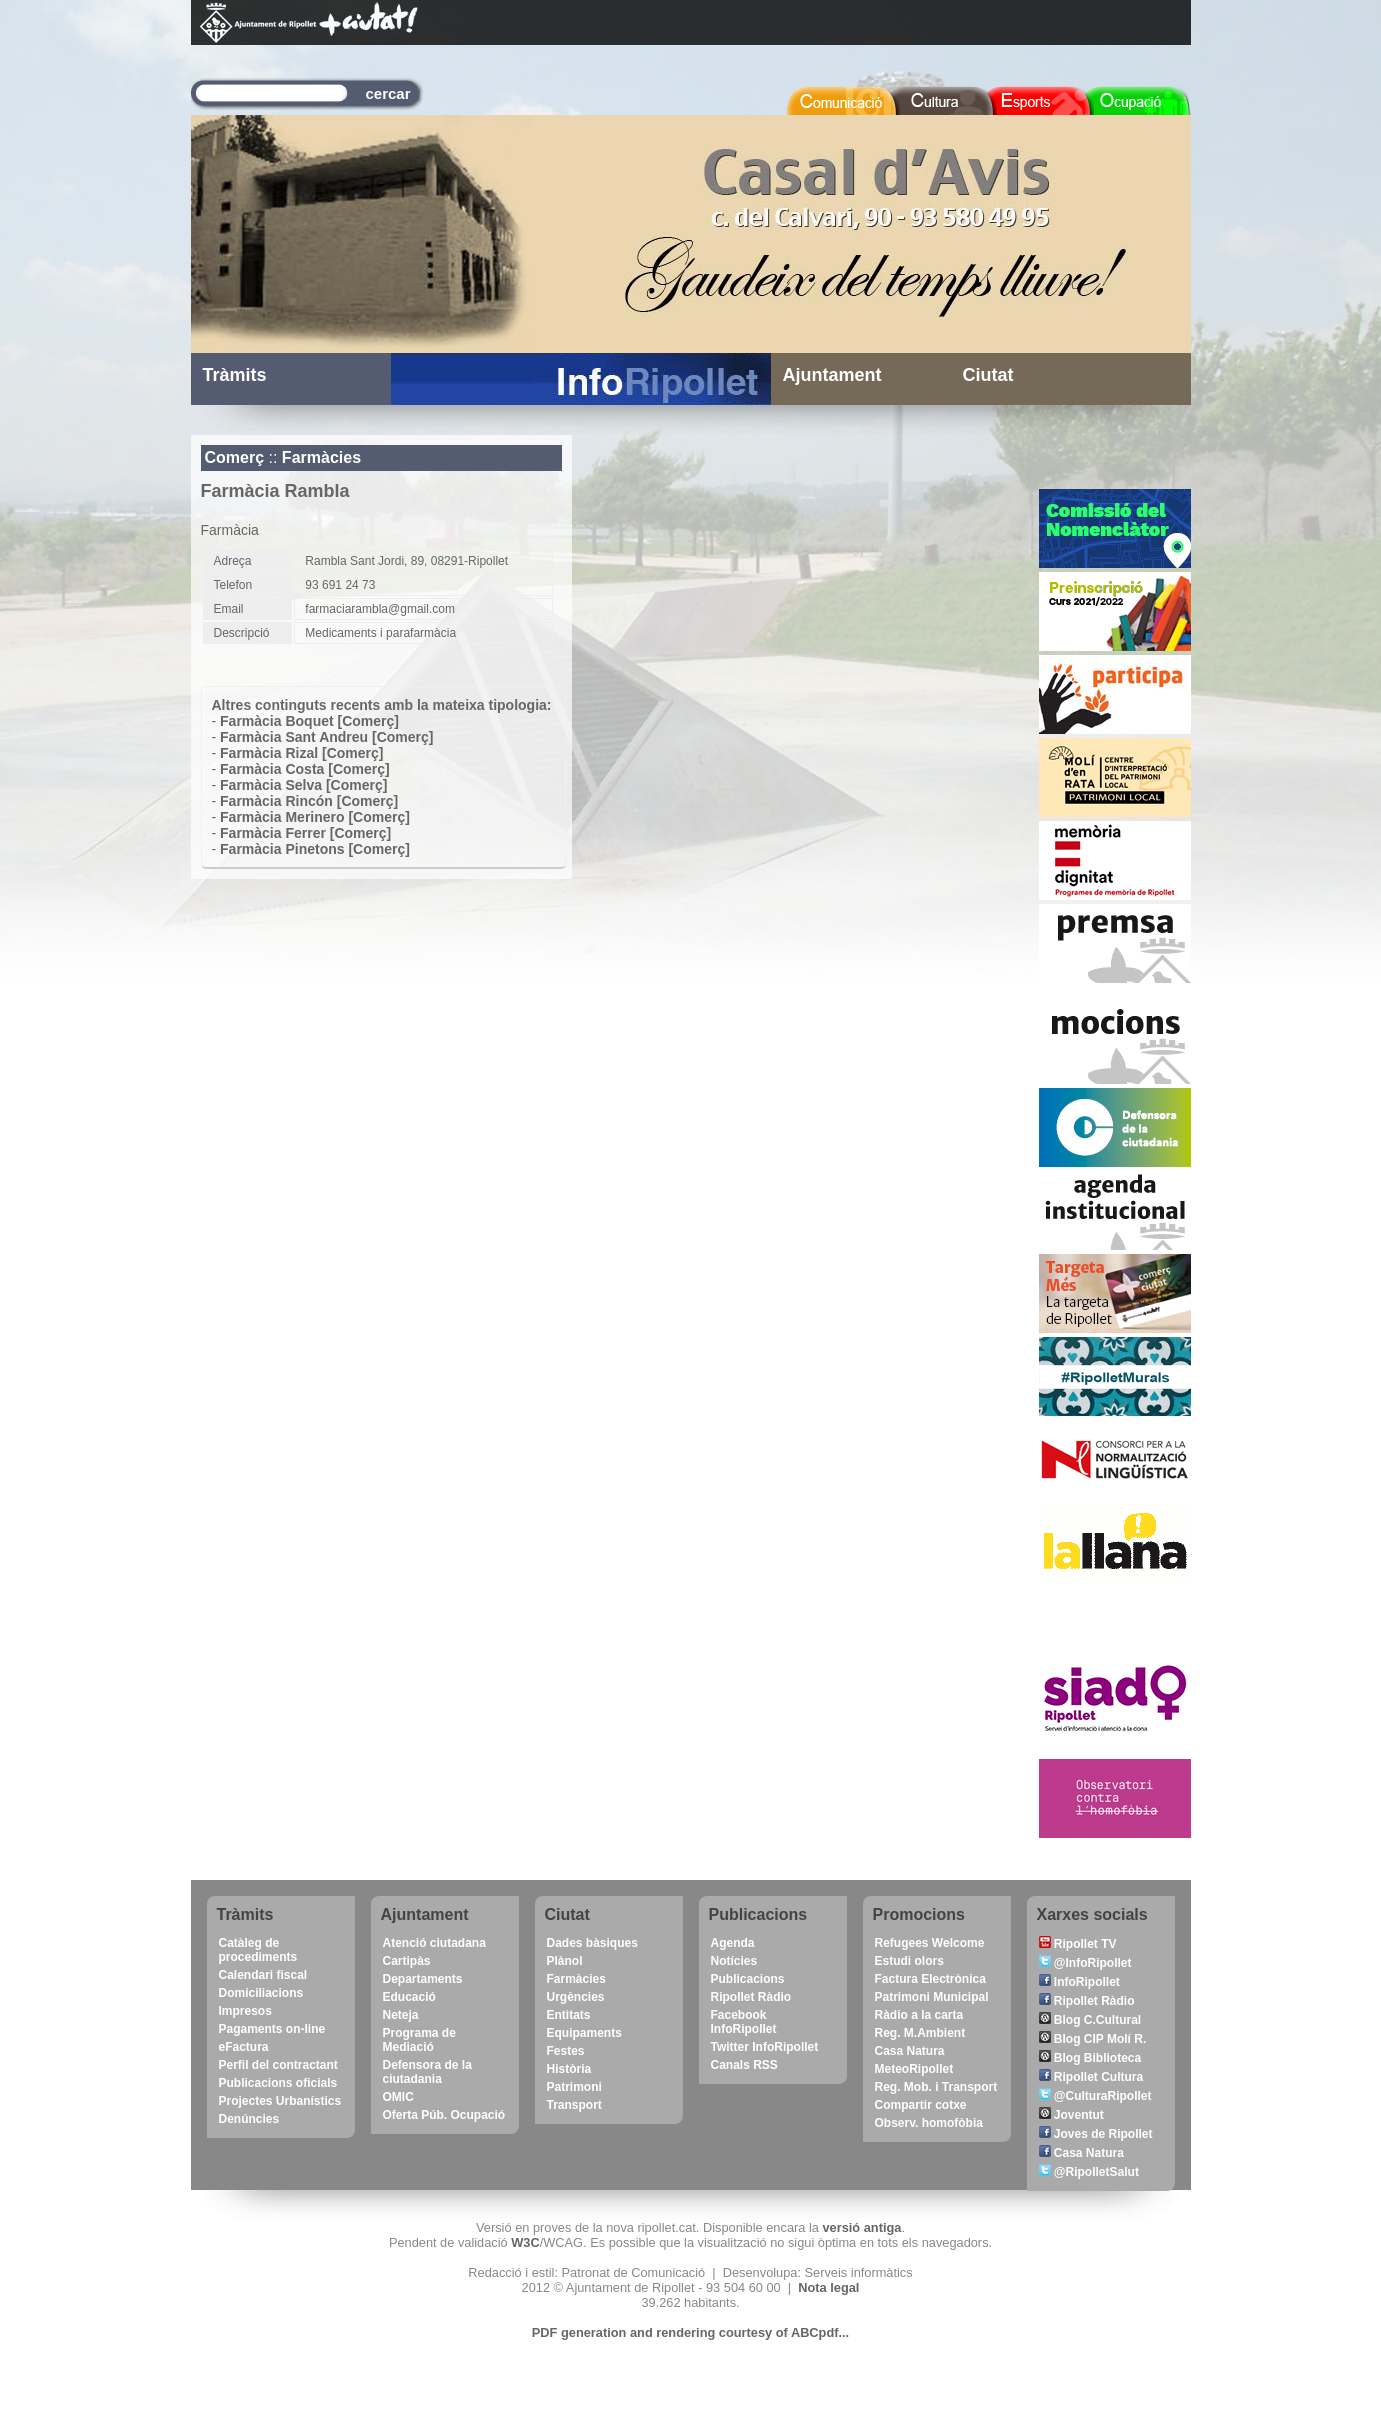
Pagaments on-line (272, 2029)
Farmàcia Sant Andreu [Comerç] (326, 737)
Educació (409, 1997)
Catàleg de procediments (258, 1950)
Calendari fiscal (263, 1975)
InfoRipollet (1079, 1982)
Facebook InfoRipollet (744, 2022)
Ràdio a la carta (919, 2015)
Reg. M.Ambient (920, 2033)
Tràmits (235, 375)
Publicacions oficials (278, 2083)
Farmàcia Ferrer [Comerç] (305, 833)
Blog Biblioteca (1090, 2058)
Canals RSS (744, 2065)
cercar (388, 93)
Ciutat (988, 375)
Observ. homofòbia (929, 2123)
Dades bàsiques (592, 1943)
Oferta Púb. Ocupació (444, 2115)
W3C (525, 2242)
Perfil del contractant (278, 2065)
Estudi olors (909, 1961)
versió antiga (861, 2227)
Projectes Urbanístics (280, 2101)
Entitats (569, 2015)
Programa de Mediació (419, 2040)
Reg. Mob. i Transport (936, 2087)
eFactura (244, 2047)
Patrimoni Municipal (932, 1997)
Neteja (401, 2015)
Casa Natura (910, 2051)
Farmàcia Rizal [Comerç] (301, 753)
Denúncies (249, 2119)
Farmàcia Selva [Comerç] (303, 785)
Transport (574, 2105)
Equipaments (584, 2033)
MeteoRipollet (914, 2069)
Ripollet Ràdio (751, 1997)
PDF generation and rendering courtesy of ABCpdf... (690, 2332)
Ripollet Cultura (1091, 2077)
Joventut (1071, 2115)
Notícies (734, 1961)
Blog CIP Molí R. (1093, 2039)
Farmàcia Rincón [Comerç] (309, 801)
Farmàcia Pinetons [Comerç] (315, 849)
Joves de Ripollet (1096, 2134)
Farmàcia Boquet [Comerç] (309, 721)
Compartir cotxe (921, 2105)
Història (569, 2069)
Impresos (245, 2011)
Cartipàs (407, 1961)
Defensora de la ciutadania (427, 2072)
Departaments (423, 1979)
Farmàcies (321, 457)
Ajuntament (832, 375)
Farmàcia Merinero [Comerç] (315, 817)
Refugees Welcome (930, 1943)
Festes (566, 2051)
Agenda (733, 1943)
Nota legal (828, 2287)
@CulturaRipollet (1095, 2096)
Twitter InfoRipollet (765, 2047)
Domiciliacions (261, 1993)
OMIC (398, 2097)
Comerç (235, 457)
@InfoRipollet (1085, 1963)
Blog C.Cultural (1090, 2020)
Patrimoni (574, 2087)
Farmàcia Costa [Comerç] (305, 769)
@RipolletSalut (1089, 2172)
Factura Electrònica (930, 1979)
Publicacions (748, 1979)
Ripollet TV (1078, 1944)
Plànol (565, 1961)
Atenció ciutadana (434, 1943)
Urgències (576, 1997)
